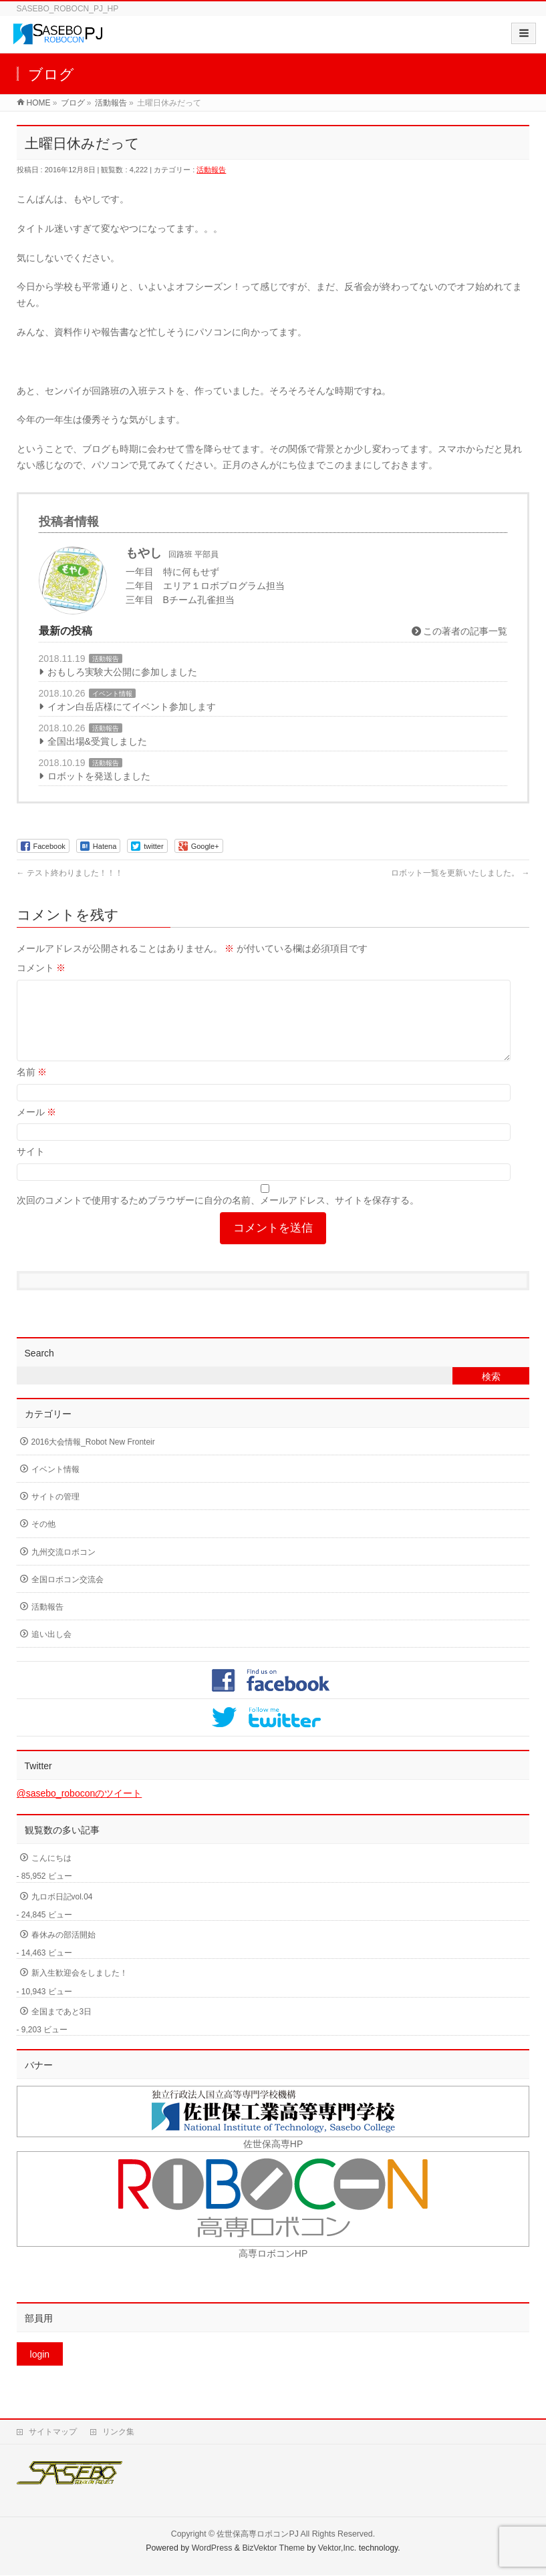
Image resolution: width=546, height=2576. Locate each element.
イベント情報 (112, 693)
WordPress (212, 2548)
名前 (32, 1088)
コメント (41, 967)
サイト (31, 1167)
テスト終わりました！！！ (70, 873)
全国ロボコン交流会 (67, 1595)
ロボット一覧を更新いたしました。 (460, 873)
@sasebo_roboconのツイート (79, 1809)
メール (37, 1128)
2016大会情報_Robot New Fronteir (93, 1458)
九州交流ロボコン (63, 1568)
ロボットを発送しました (98, 776)
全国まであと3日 (61, 2027)
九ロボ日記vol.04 (62, 1912)
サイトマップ (53, 2432)
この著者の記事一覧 (460, 631)
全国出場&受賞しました (97, 741)
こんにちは (51, 1874)
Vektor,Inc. (337, 2548)
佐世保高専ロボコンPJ (257, 2534)
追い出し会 (51, 1650)
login (40, 2370)
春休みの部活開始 (63, 1951)
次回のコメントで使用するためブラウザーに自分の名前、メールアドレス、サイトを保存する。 (218, 1216)
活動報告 (211, 170)
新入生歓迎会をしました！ (79, 1989)
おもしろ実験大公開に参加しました (122, 672)
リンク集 (118, 2432)
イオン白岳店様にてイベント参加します (131, 706)
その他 (43, 1540)
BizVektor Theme (273, 2548)
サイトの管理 (55, 1512)
